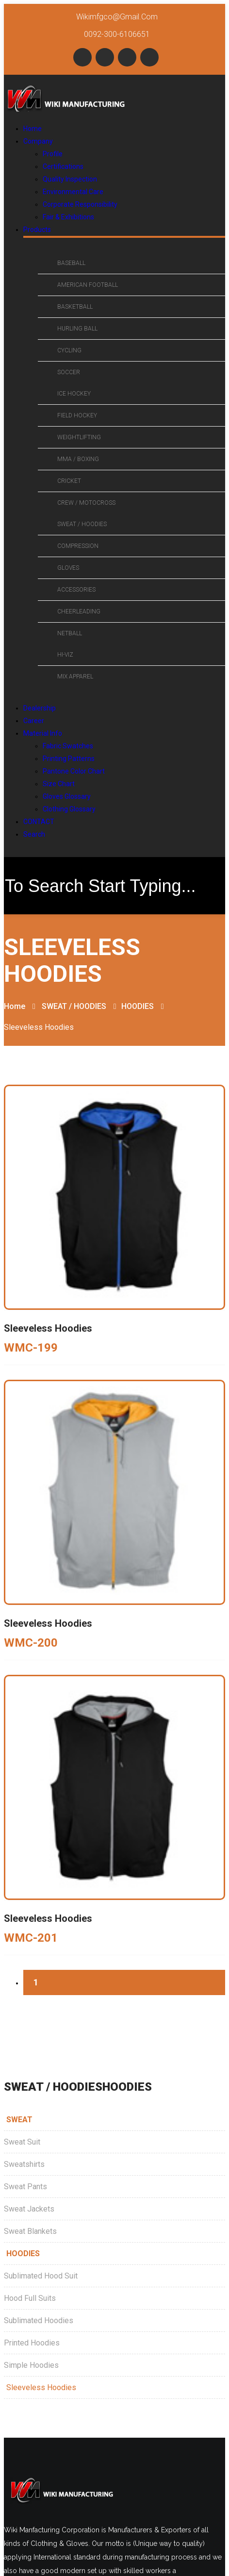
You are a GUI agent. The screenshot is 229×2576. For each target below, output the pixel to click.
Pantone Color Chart (74, 771)
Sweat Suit (22, 2142)
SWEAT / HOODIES (74, 1006)
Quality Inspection (70, 179)
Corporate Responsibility (80, 204)
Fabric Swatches (68, 746)
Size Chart (59, 784)
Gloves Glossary (67, 796)
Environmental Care (73, 192)
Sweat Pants (25, 2186)
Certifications (63, 166)
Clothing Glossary (69, 809)
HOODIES (137, 1006)
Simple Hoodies (31, 2365)
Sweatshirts (24, 2164)
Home (14, 1006)
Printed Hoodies (32, 2342)
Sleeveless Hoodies (41, 2387)
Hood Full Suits (30, 2298)
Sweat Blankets (30, 2231)
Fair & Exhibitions (68, 217)
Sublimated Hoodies (38, 2320)
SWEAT (19, 2119)
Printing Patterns (69, 758)
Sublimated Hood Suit (41, 2275)
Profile (53, 154)
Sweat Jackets (29, 2208)
